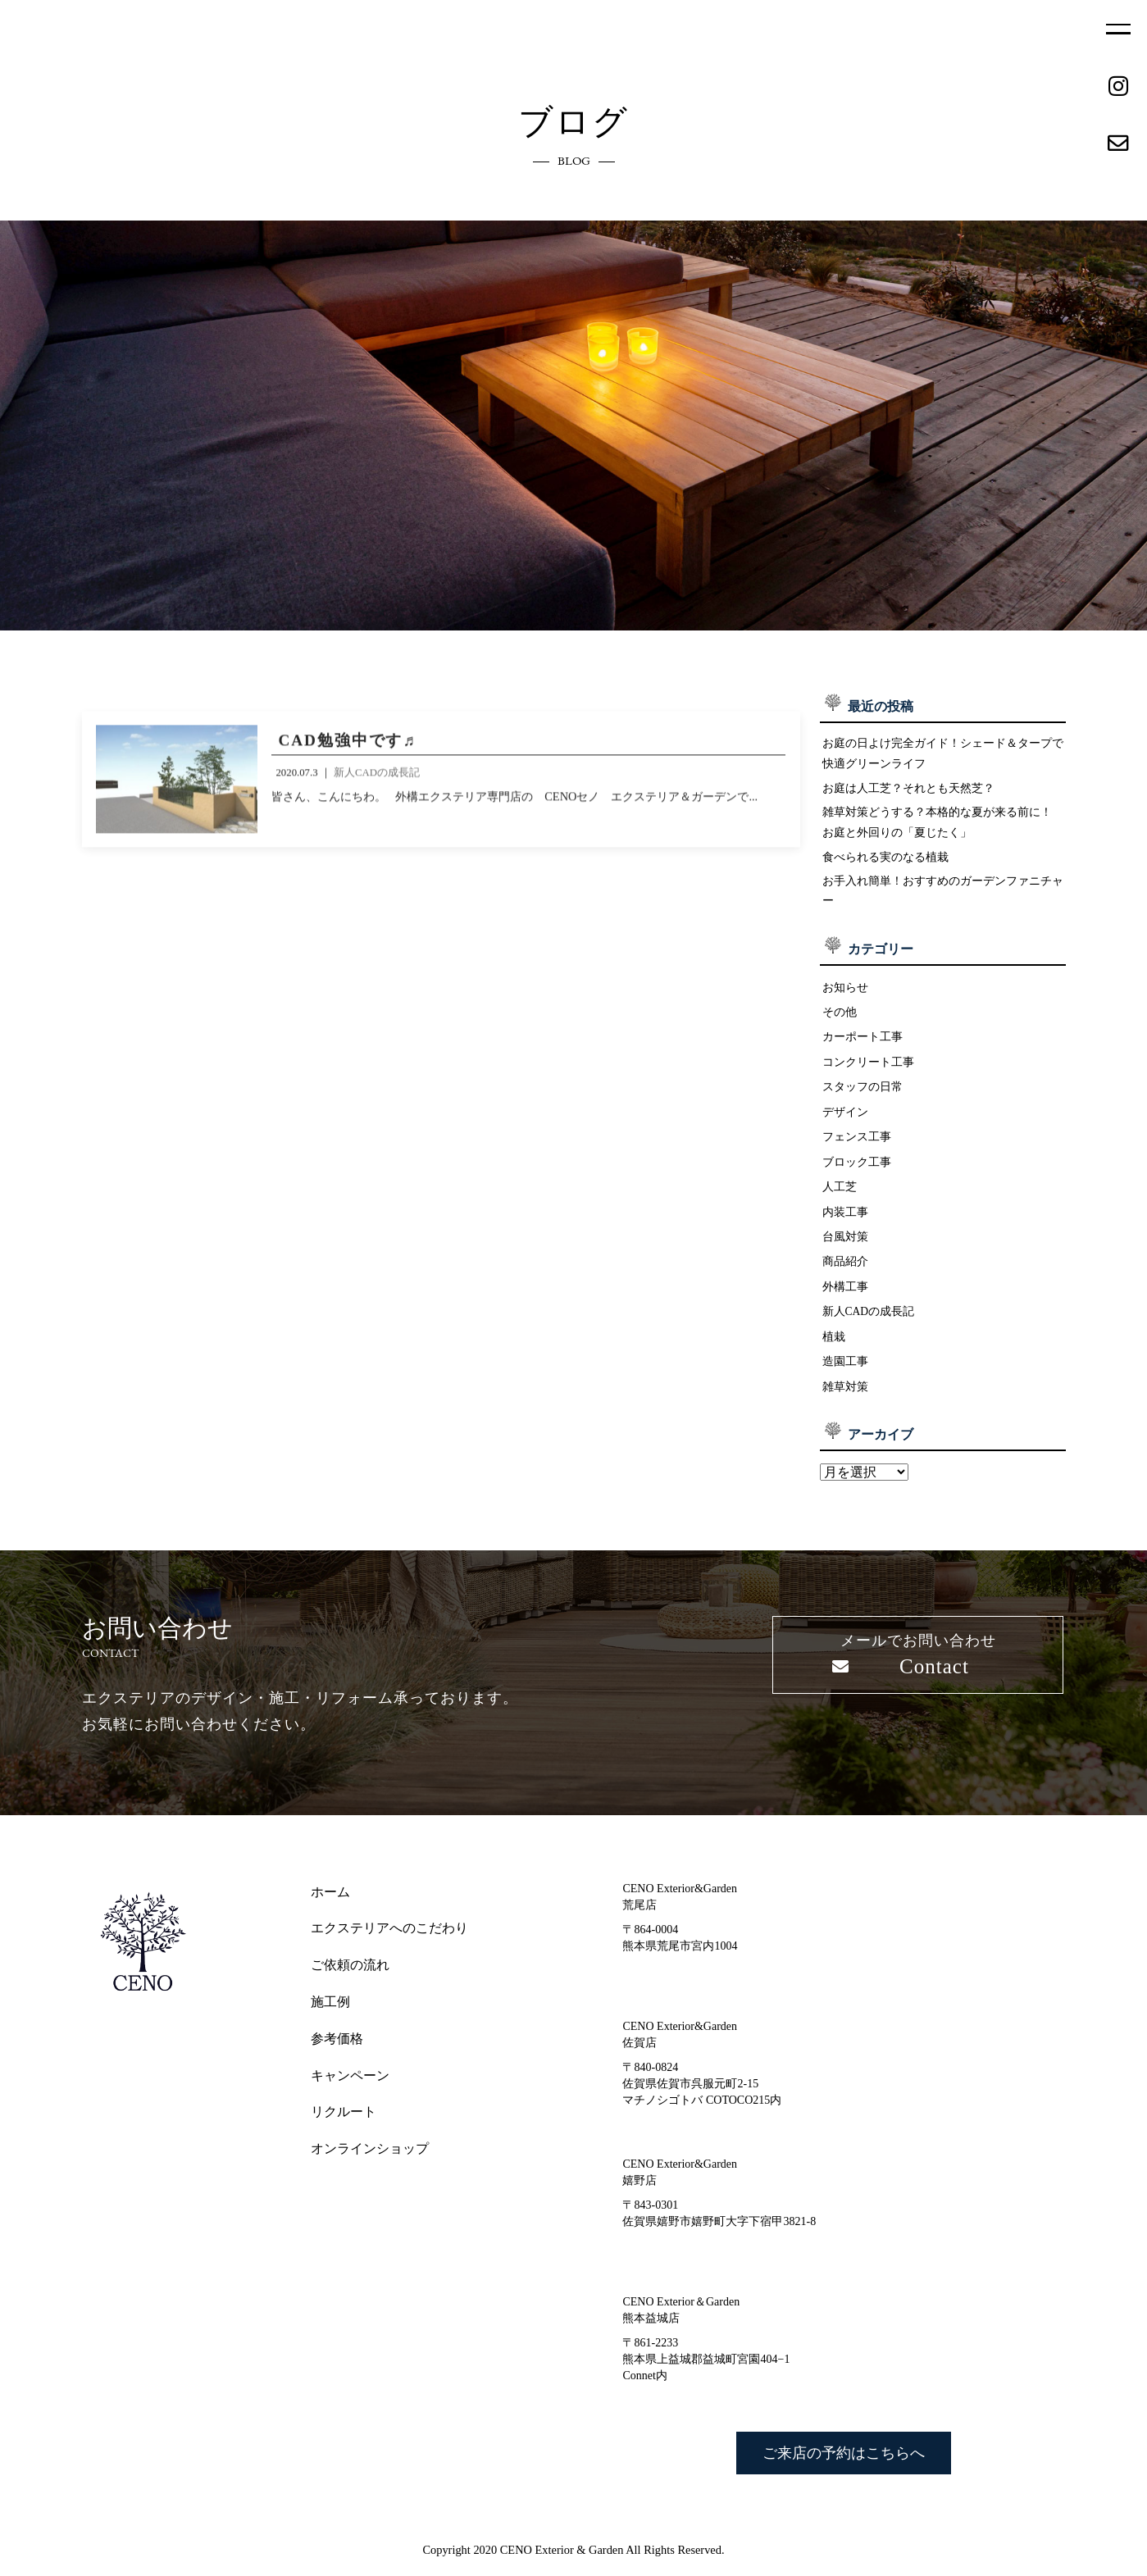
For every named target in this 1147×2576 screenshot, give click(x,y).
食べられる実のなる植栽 (885, 861)
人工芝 (839, 1197)
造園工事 (845, 1374)
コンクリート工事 (868, 1070)
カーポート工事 (862, 1045)
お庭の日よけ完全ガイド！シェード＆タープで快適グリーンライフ (942, 754)
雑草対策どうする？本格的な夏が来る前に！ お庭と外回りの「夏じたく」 (937, 826)
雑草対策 (845, 1400)
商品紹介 (845, 1274)
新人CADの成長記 (869, 1324)
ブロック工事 (856, 1172)
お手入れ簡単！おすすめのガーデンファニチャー (942, 898)
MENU (1118, 29)
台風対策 (845, 1248)
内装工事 (845, 1223)
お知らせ (845, 994)
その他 (839, 1019)
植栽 (833, 1349)
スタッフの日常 (862, 1096)
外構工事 (845, 1299)
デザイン (845, 1121)
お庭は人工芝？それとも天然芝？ (908, 790)
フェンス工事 (856, 1147)
